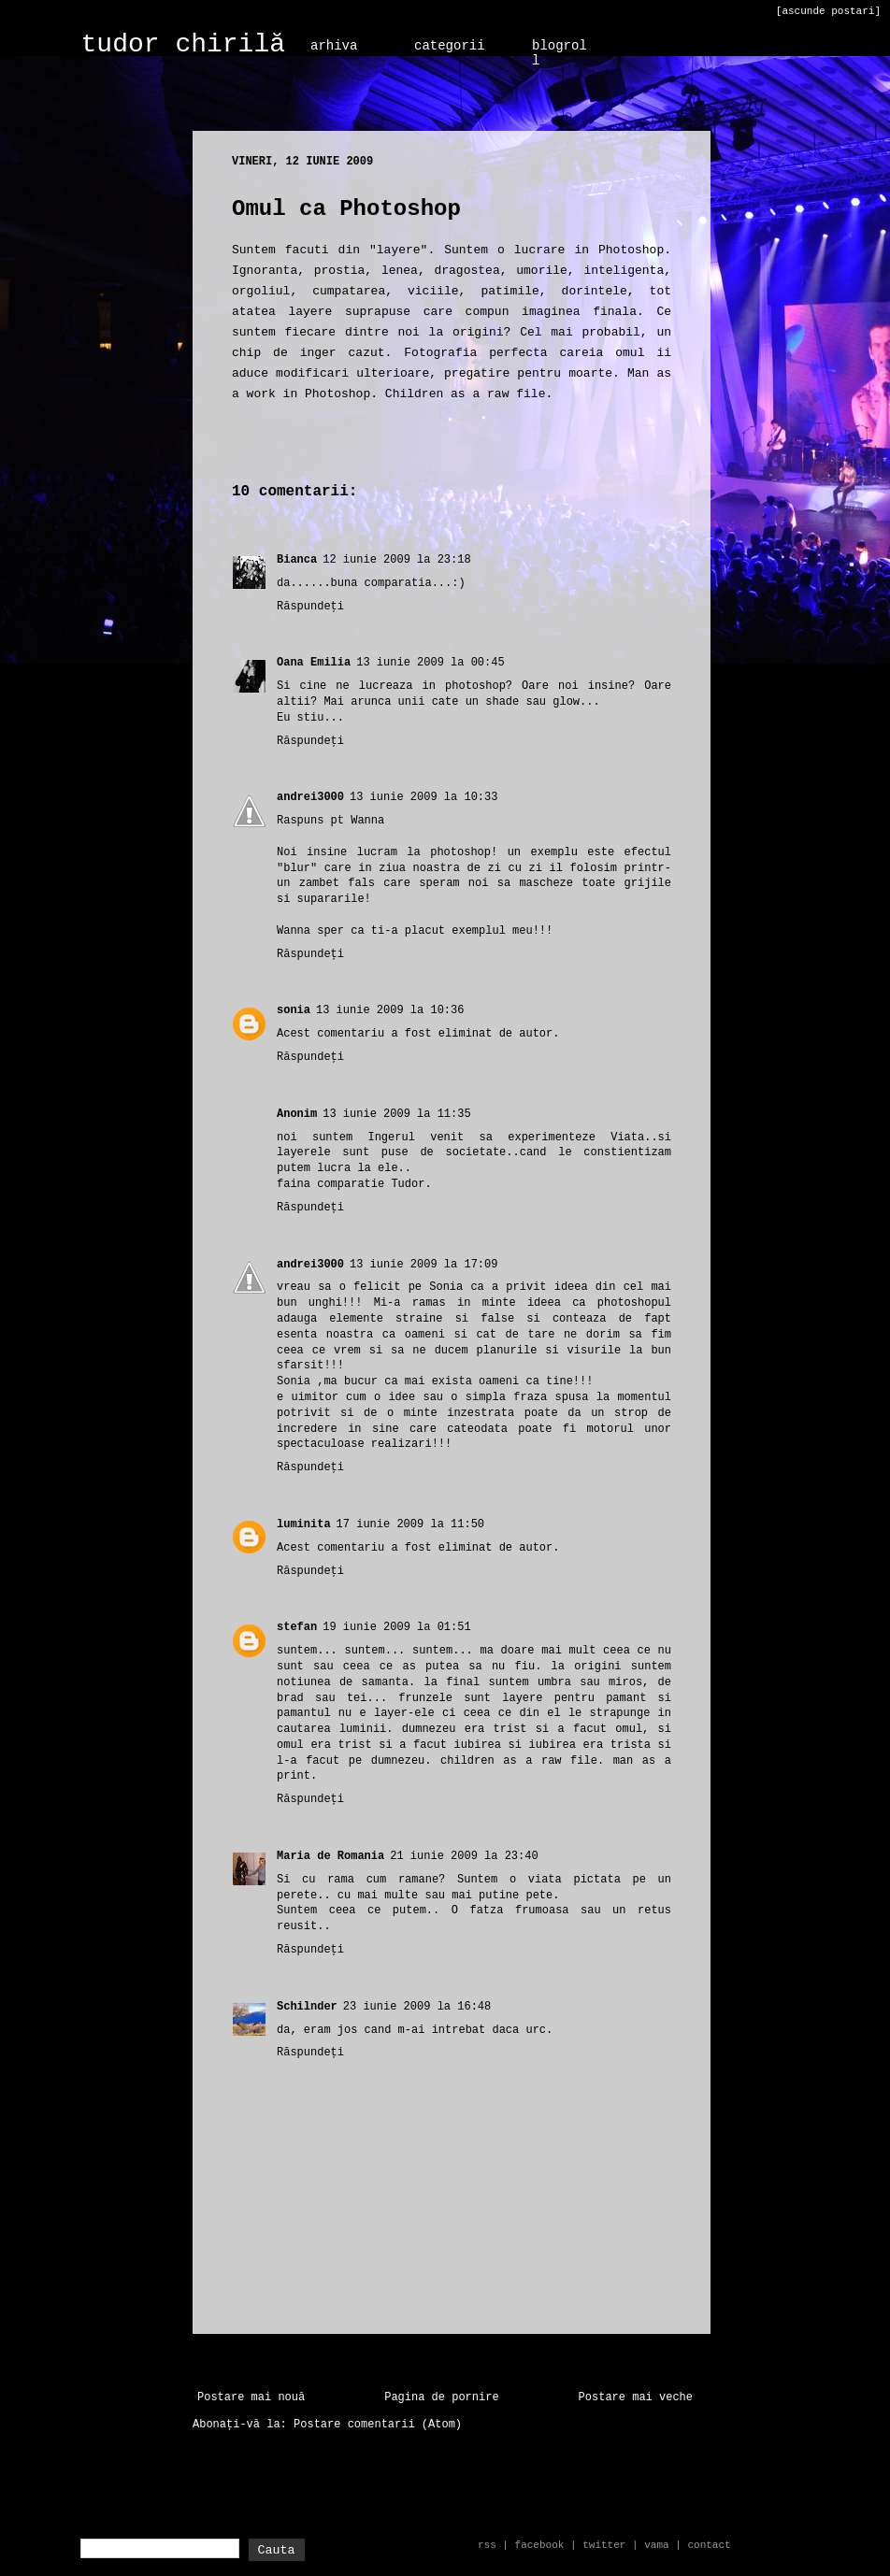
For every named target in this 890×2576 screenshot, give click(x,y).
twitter (603, 2545)
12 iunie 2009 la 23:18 (396, 559)
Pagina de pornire (441, 2397)
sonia (293, 1010)
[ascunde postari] (828, 11)
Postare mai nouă (251, 2397)
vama (656, 2545)
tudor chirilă (183, 44)
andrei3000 (310, 797)
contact (708, 2545)
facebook (540, 2545)
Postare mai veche (636, 2397)
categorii (449, 45)
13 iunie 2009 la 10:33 (423, 797)
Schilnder (307, 2006)
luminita (304, 1524)
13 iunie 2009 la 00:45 (430, 662)
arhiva (333, 45)
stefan (297, 1627)
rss (487, 2545)
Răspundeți (310, 606)
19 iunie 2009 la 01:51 (396, 1627)
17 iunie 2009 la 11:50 (410, 1524)
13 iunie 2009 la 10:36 (390, 1010)
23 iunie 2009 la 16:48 (417, 2006)
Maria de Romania (330, 1856)
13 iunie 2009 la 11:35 (396, 1114)
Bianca (297, 559)
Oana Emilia (314, 662)
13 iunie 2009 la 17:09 (423, 1264)
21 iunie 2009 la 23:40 (464, 1856)
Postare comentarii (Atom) (378, 2424)
